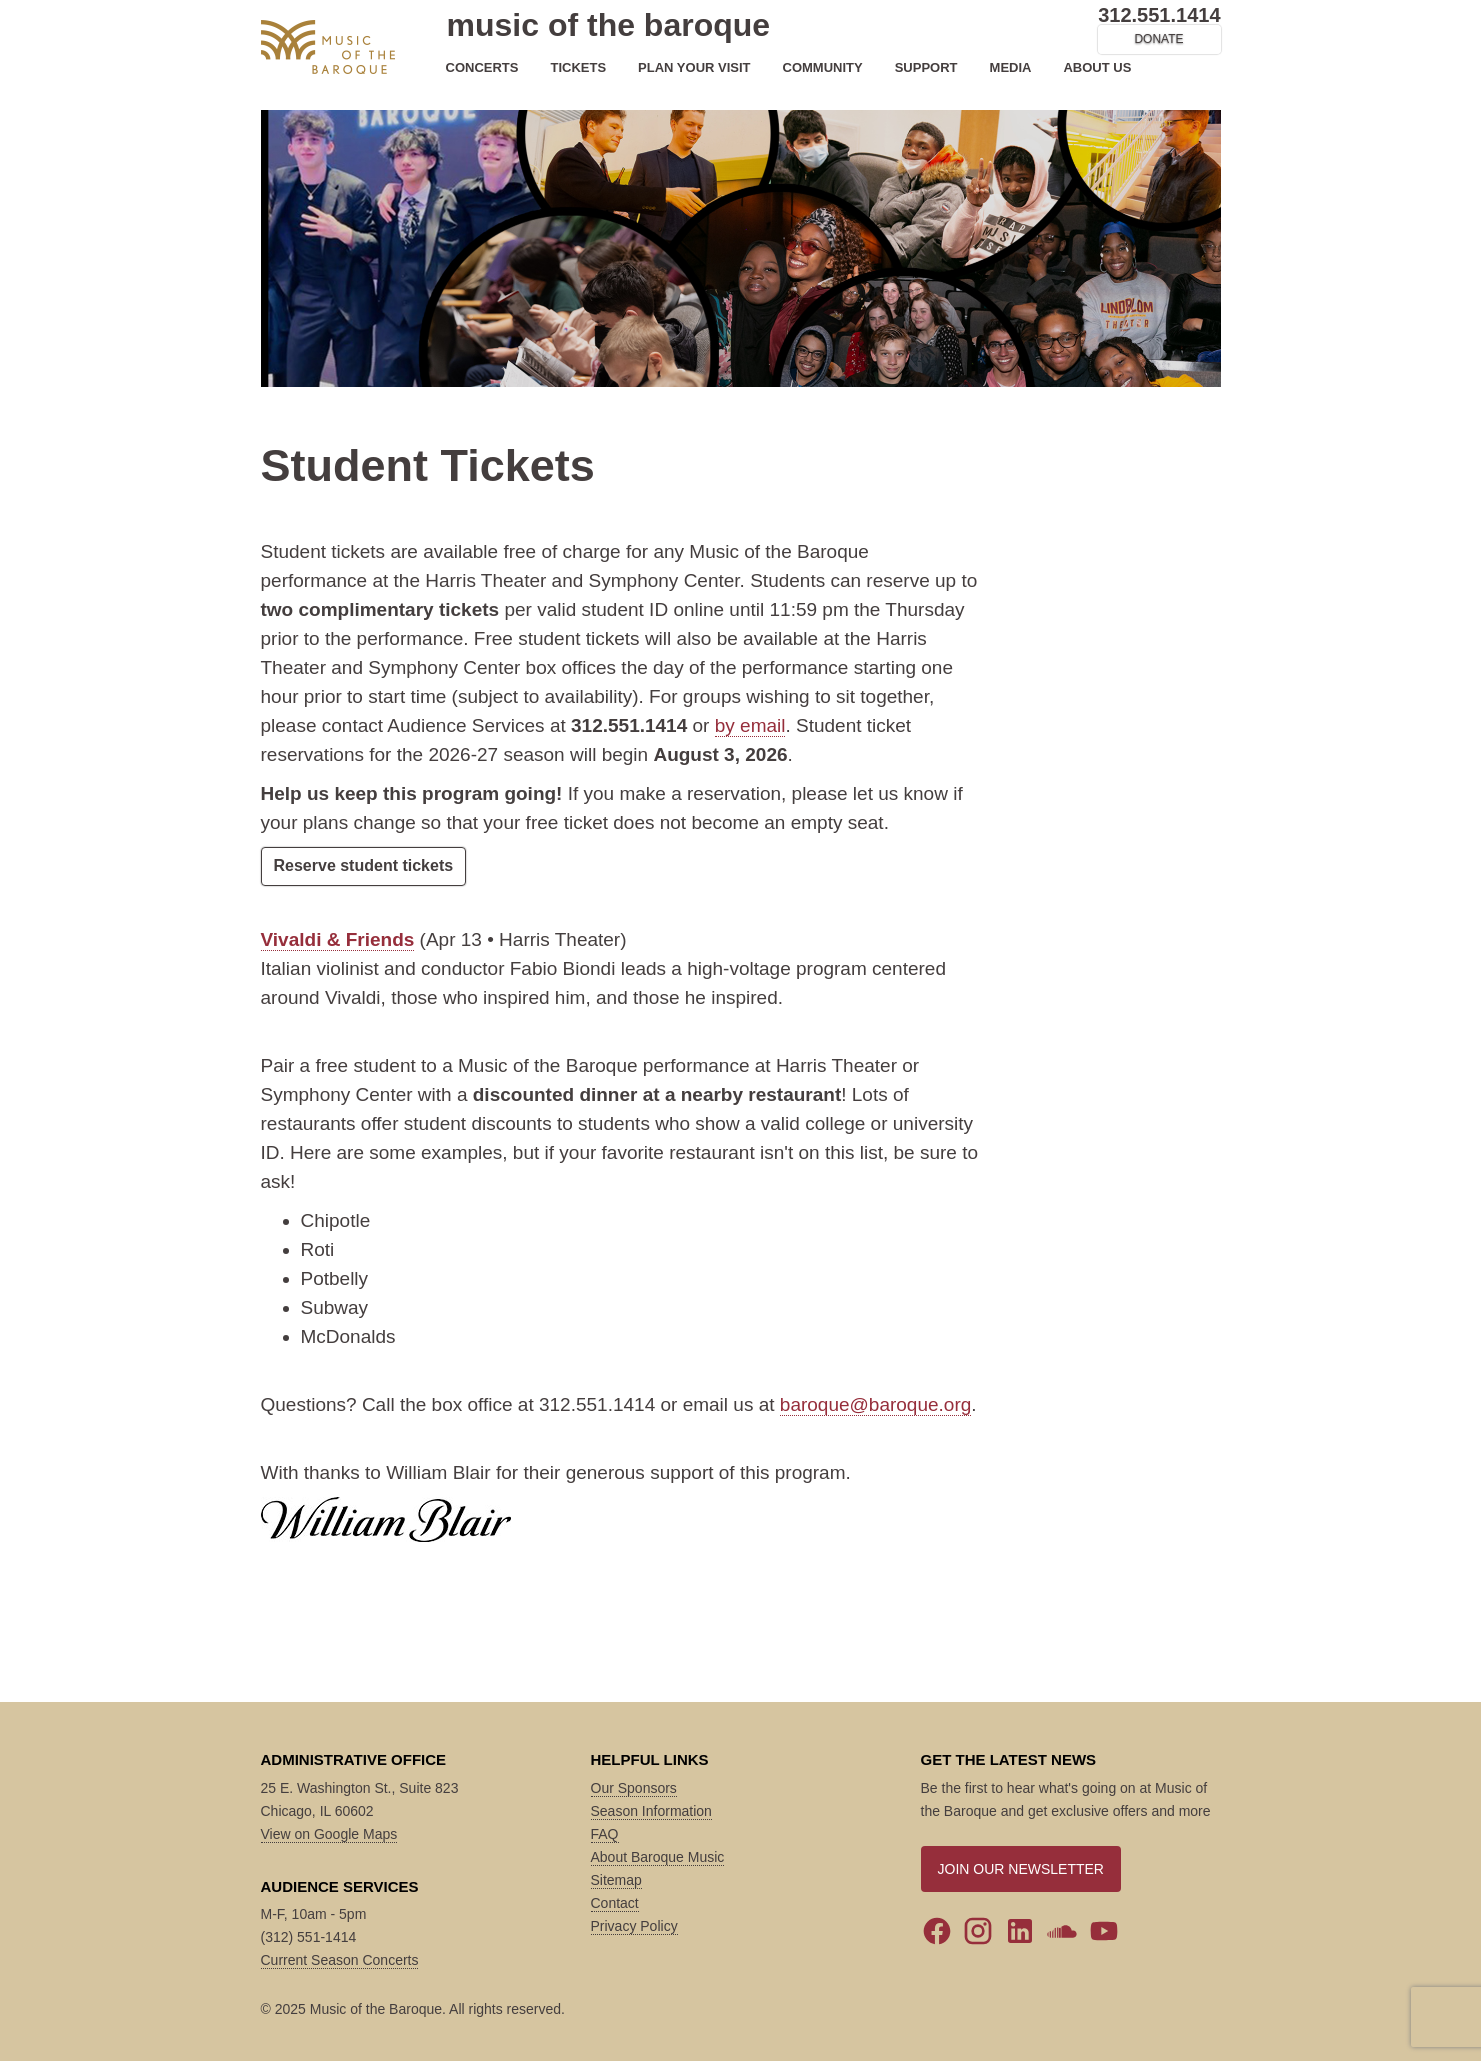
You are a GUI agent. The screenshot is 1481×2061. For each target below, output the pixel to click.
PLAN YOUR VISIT (694, 67)
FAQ (605, 1834)
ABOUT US (1097, 67)
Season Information (651, 1811)
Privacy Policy (634, 1926)
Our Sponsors (634, 1788)
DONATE (1158, 39)
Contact (615, 1903)
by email (750, 725)
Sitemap (616, 1880)
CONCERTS (482, 67)
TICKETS (578, 67)
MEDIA (1011, 67)
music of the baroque (609, 25)
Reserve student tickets (364, 865)
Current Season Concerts (340, 1960)
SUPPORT (926, 67)
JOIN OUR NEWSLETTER (1021, 1869)
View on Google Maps (329, 1834)
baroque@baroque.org (875, 1404)
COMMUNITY (823, 67)
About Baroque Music (658, 1857)
